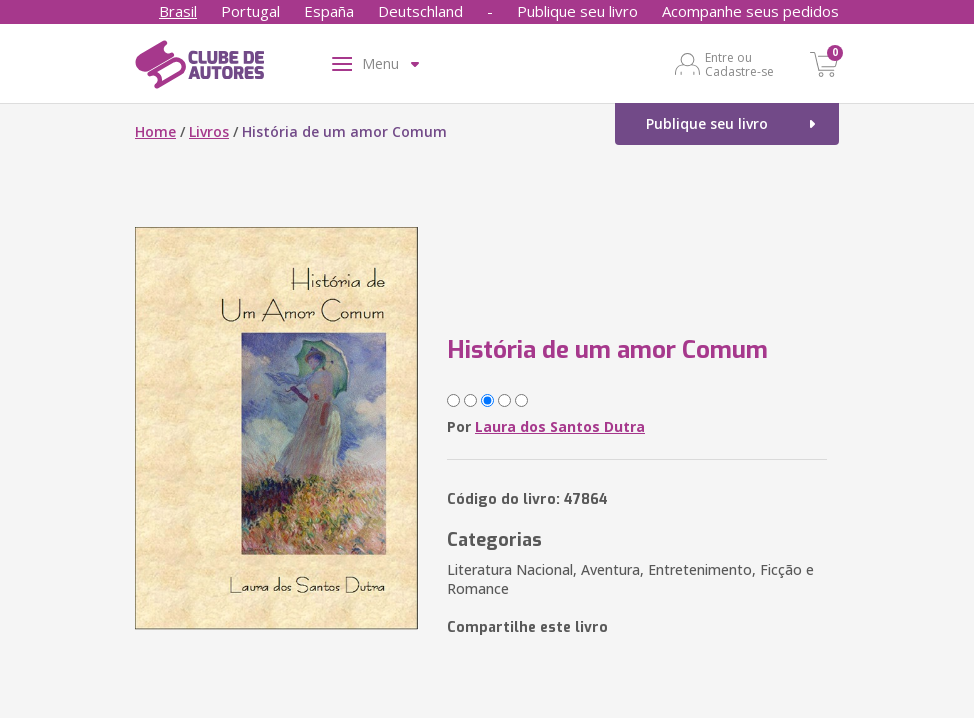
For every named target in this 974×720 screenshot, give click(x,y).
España (329, 11)
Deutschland (420, 11)
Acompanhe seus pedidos (750, 11)
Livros (209, 131)
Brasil (178, 11)
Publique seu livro (577, 11)
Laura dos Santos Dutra (560, 426)
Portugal (250, 11)
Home (155, 131)
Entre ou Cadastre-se (739, 64)
